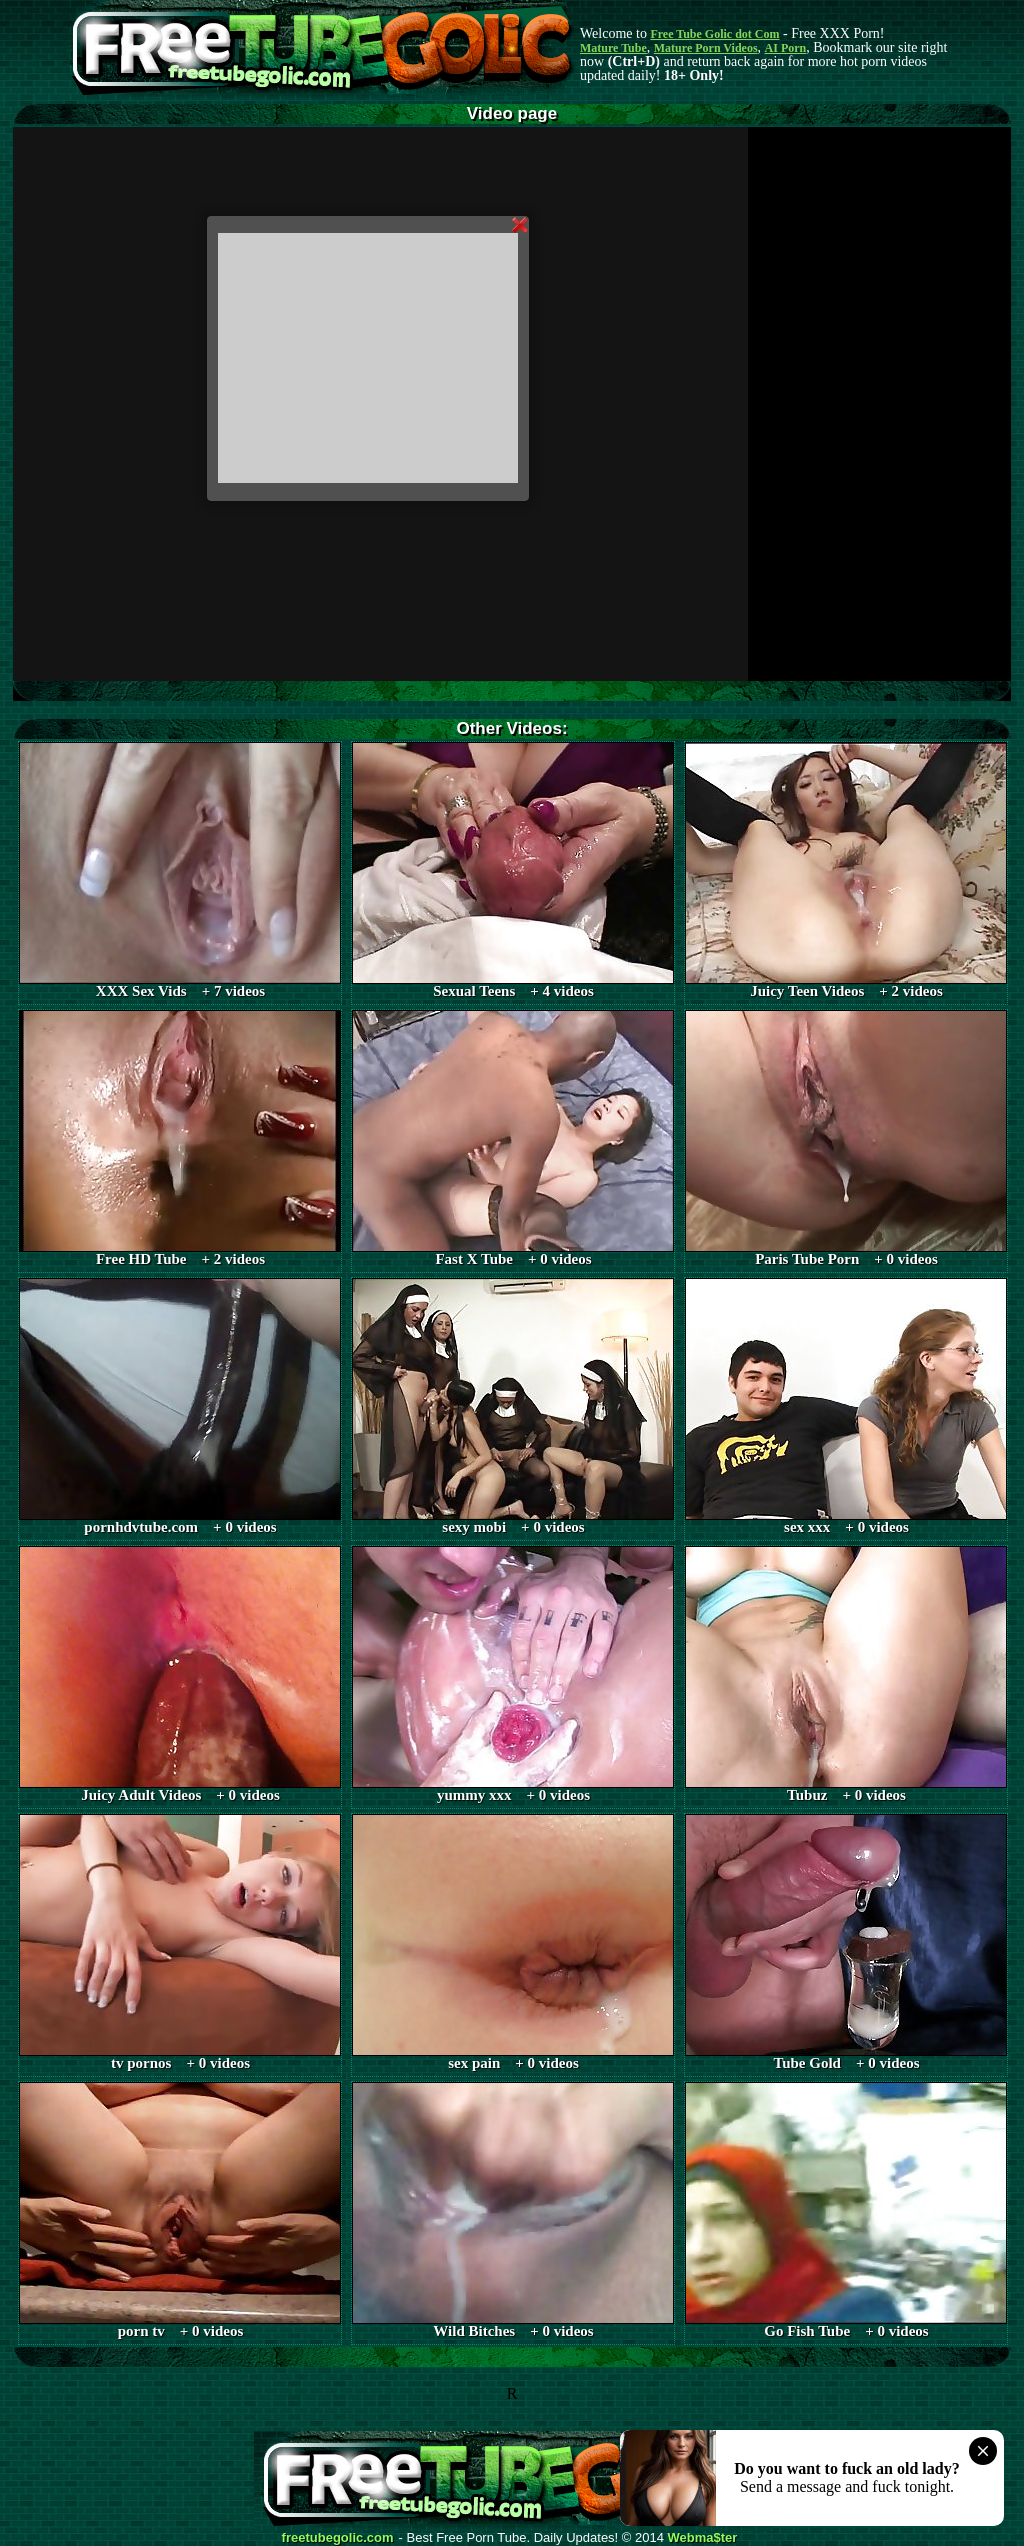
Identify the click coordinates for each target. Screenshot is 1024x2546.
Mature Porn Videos (706, 48)
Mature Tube (613, 48)
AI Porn (786, 48)
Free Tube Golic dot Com (714, 34)
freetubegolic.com (338, 2538)
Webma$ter (703, 2538)
